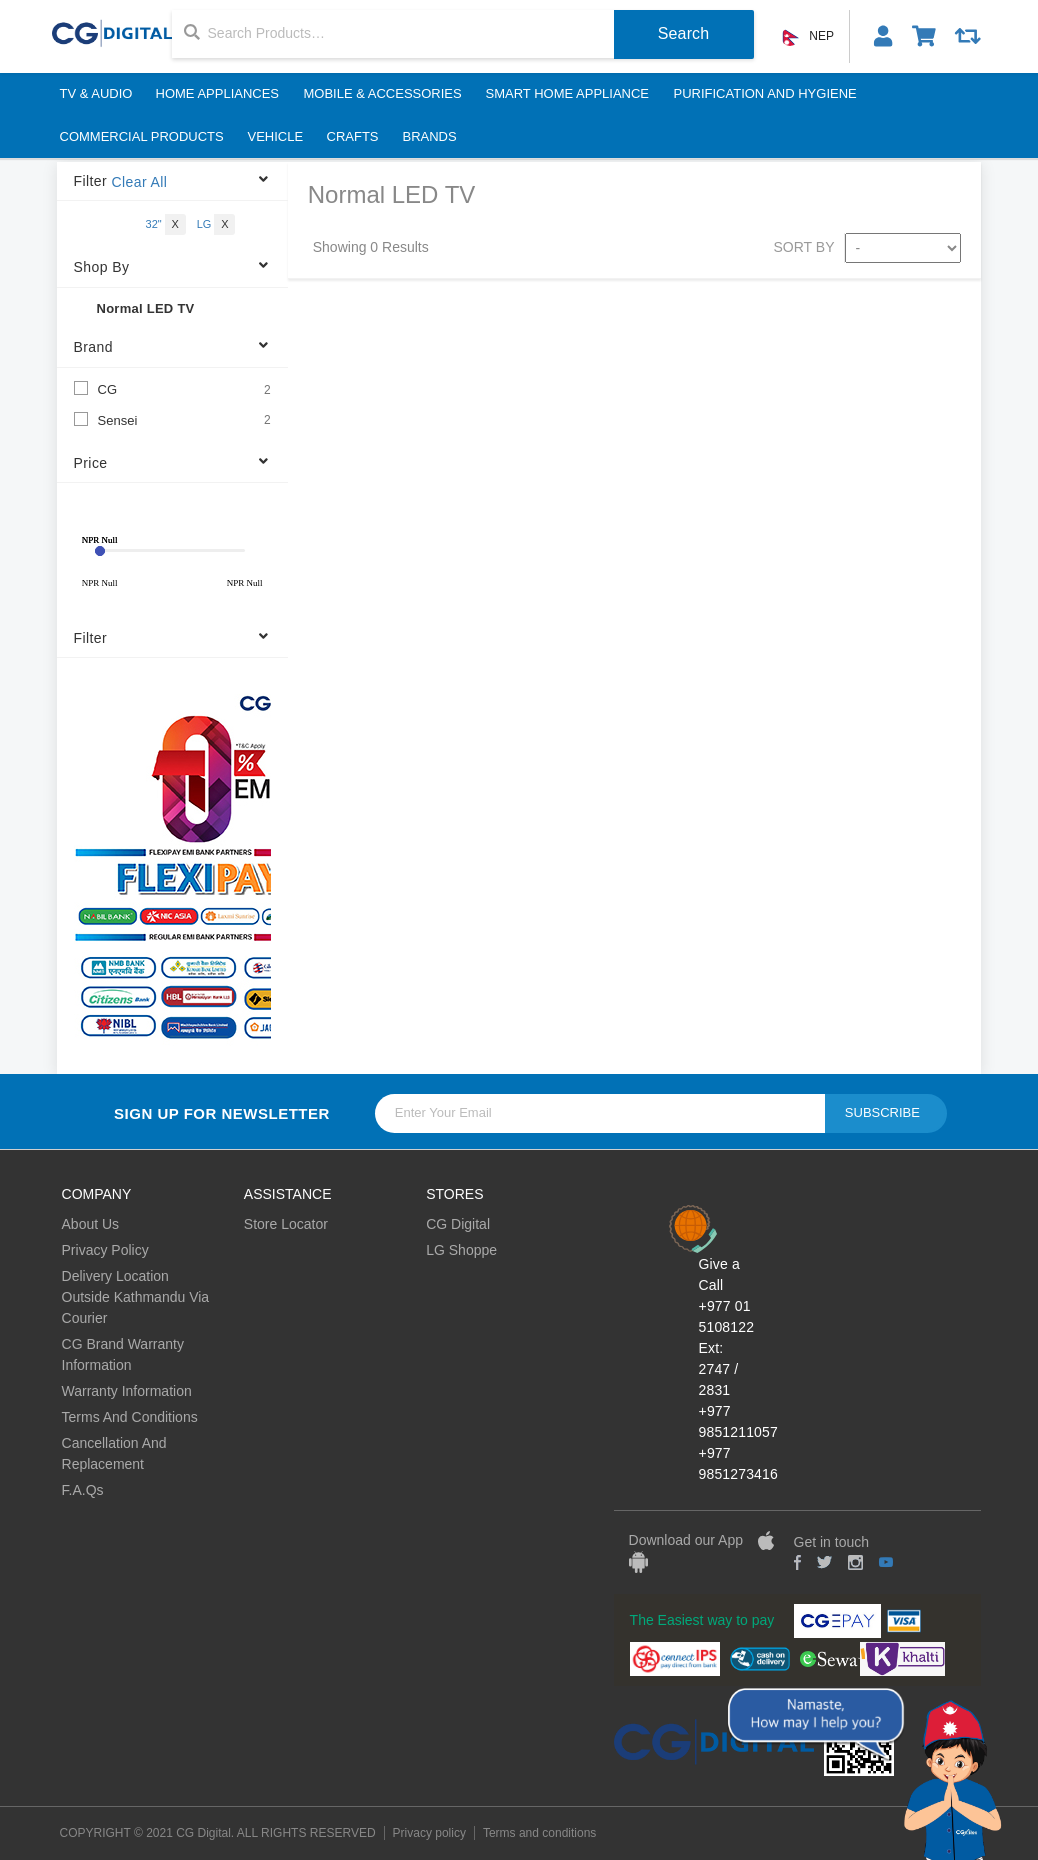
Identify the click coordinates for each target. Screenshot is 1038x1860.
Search (684, 33)
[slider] (100, 551)
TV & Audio (95, 93)
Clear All (139, 182)
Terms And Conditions (130, 1417)
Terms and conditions (539, 1833)
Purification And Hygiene (764, 93)
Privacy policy (429, 1833)
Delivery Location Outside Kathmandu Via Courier (136, 1297)
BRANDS (430, 136)
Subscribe (882, 1112)
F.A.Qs (83, 1490)
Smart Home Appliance (568, 93)
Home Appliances (218, 93)
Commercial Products (141, 136)
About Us (91, 1224)
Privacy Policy (105, 1250)
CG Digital (458, 1224)
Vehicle (275, 136)
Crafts (353, 136)
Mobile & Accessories (383, 93)
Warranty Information (127, 1391)
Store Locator (286, 1224)
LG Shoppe (461, 1250)
